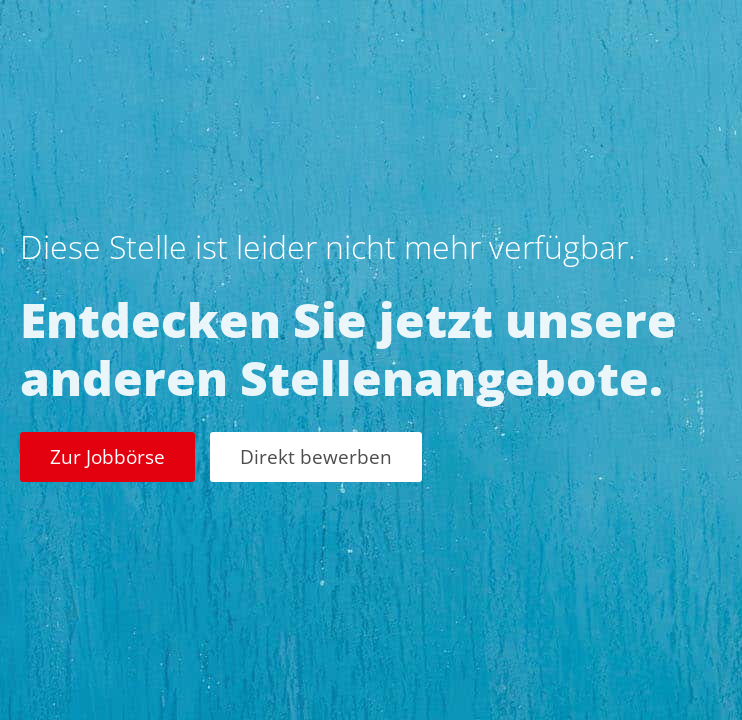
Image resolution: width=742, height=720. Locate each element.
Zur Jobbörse (107, 456)
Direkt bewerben (316, 456)
